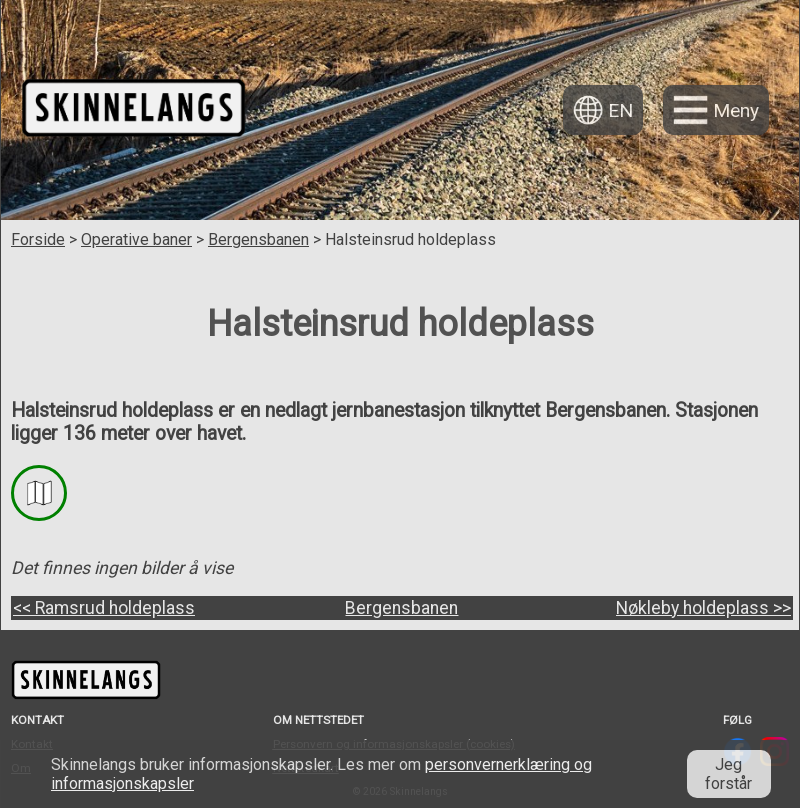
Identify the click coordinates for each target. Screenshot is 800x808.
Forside (38, 239)
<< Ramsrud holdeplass (104, 608)
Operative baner (136, 239)
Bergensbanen (258, 239)
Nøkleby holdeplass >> (703, 608)
